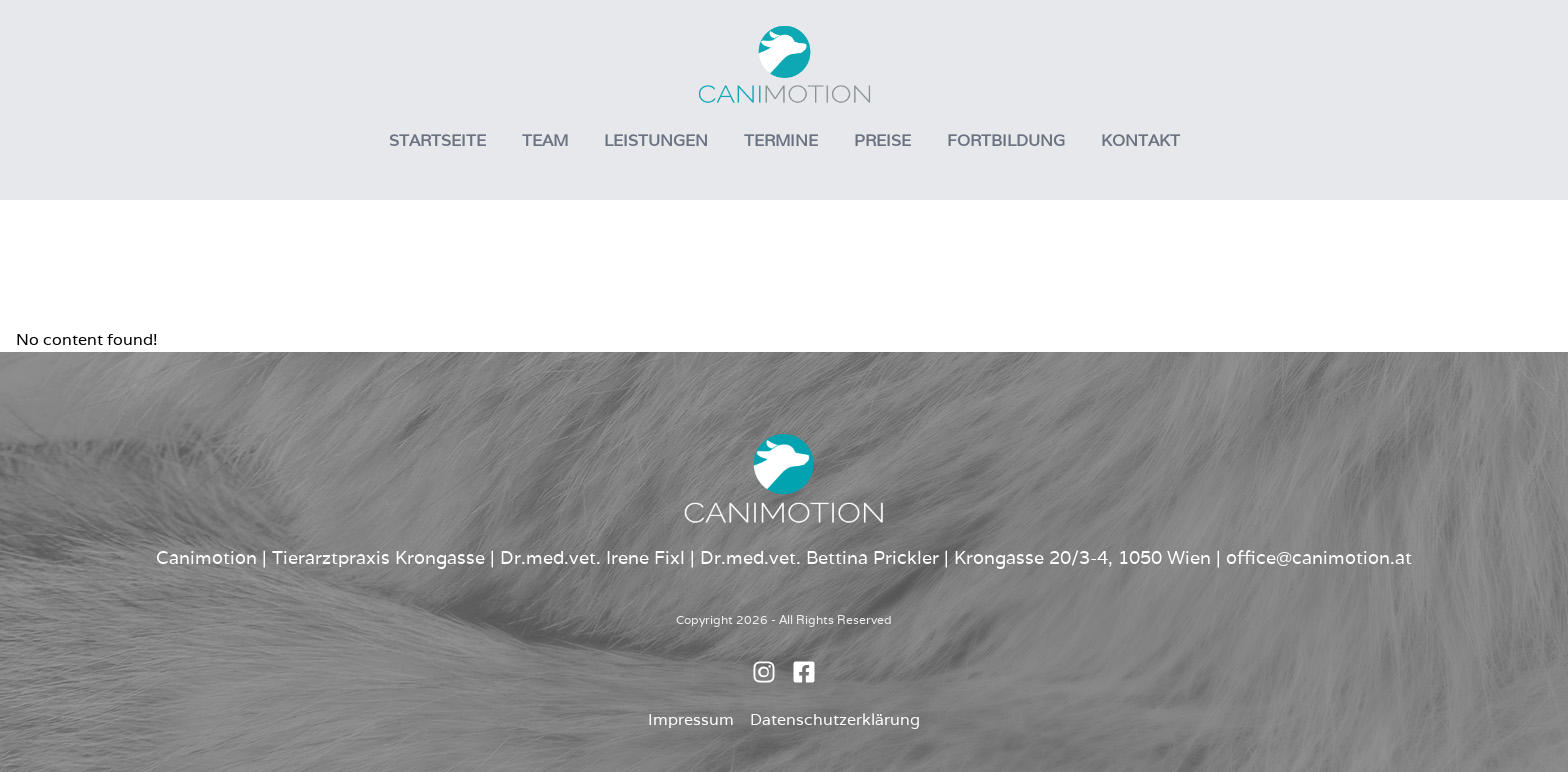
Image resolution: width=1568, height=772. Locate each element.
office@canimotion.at (1319, 557)
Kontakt (1140, 140)
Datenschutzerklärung (835, 719)
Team (545, 140)
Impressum (691, 719)
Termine (781, 140)
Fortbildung (1006, 140)
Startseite (437, 140)
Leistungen (656, 140)
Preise (882, 140)
